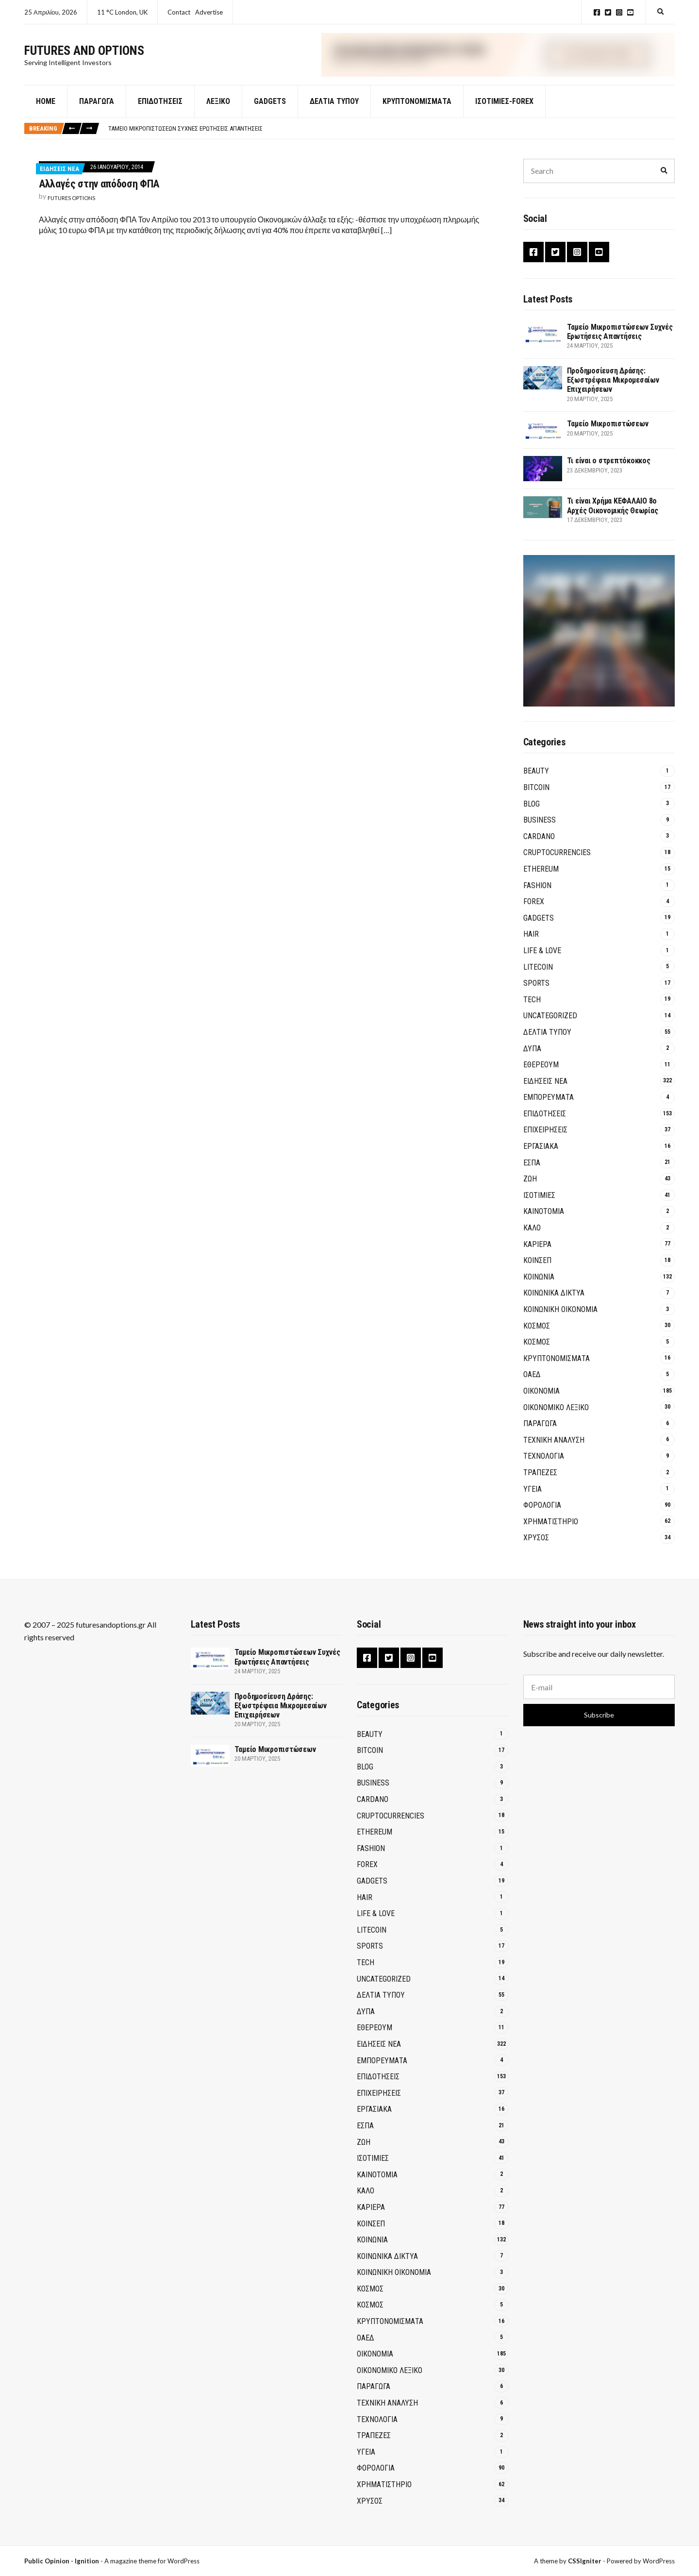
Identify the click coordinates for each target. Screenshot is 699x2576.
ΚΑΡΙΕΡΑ (537, 1256)
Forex (533, 913)
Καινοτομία (543, 1223)
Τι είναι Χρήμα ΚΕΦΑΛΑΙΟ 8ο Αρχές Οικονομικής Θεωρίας (612, 517)
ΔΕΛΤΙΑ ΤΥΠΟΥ (334, 113)
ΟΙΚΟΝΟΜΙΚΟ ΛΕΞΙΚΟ (556, 1419)
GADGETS (270, 113)
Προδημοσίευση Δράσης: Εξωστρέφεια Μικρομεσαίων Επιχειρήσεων (613, 391)
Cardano (539, 848)
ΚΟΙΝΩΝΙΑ (538, 1288)
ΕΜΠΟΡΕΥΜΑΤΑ (548, 1108)
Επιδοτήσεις (160, 113)
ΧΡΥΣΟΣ (536, 1549)
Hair (531, 945)
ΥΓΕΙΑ (532, 1500)
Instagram (619, 12)
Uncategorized (550, 1027)
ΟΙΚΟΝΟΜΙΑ (541, 1402)
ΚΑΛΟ (532, 1239)
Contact (178, 12)
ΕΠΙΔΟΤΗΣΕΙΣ (544, 1125)
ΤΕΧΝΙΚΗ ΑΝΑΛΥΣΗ (553, 1451)
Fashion (537, 897)
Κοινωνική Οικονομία (560, 1321)
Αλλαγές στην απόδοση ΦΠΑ (99, 195)
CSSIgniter (584, 2561)
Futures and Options (84, 56)
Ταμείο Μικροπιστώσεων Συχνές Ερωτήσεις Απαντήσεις (185, 140)
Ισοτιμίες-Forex (504, 113)
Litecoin (538, 978)
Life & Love (542, 962)
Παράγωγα (96, 113)
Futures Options (71, 209)
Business (539, 831)
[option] (391, 140)
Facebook (596, 12)
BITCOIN (536, 799)
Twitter (608, 12)
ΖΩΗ (530, 1190)
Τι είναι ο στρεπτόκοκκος (608, 472)
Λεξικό (218, 113)
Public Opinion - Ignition (61, 2561)
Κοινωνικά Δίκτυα (553, 1305)
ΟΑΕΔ (532, 1386)
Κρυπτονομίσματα (417, 113)
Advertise (209, 12)
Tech (532, 1011)
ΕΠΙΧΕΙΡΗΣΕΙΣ (545, 1141)
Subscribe (599, 1715)
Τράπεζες (540, 1484)
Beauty (536, 783)
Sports (536, 994)
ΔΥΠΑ (532, 1060)
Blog (531, 815)
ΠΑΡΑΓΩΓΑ (540, 1435)
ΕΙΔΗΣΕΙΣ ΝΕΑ (59, 180)
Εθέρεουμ (541, 1076)
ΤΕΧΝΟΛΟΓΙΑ (543, 1467)
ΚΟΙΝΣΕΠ (537, 1272)
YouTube (630, 12)
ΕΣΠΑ (531, 1174)
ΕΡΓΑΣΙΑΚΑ (540, 1157)
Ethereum (541, 880)
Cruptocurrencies (557, 864)
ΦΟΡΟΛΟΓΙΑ (542, 1516)
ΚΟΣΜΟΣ (536, 1337)
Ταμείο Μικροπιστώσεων (608, 435)
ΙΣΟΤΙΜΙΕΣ (539, 1207)
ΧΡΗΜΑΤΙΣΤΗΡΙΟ (550, 1533)
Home (45, 113)
